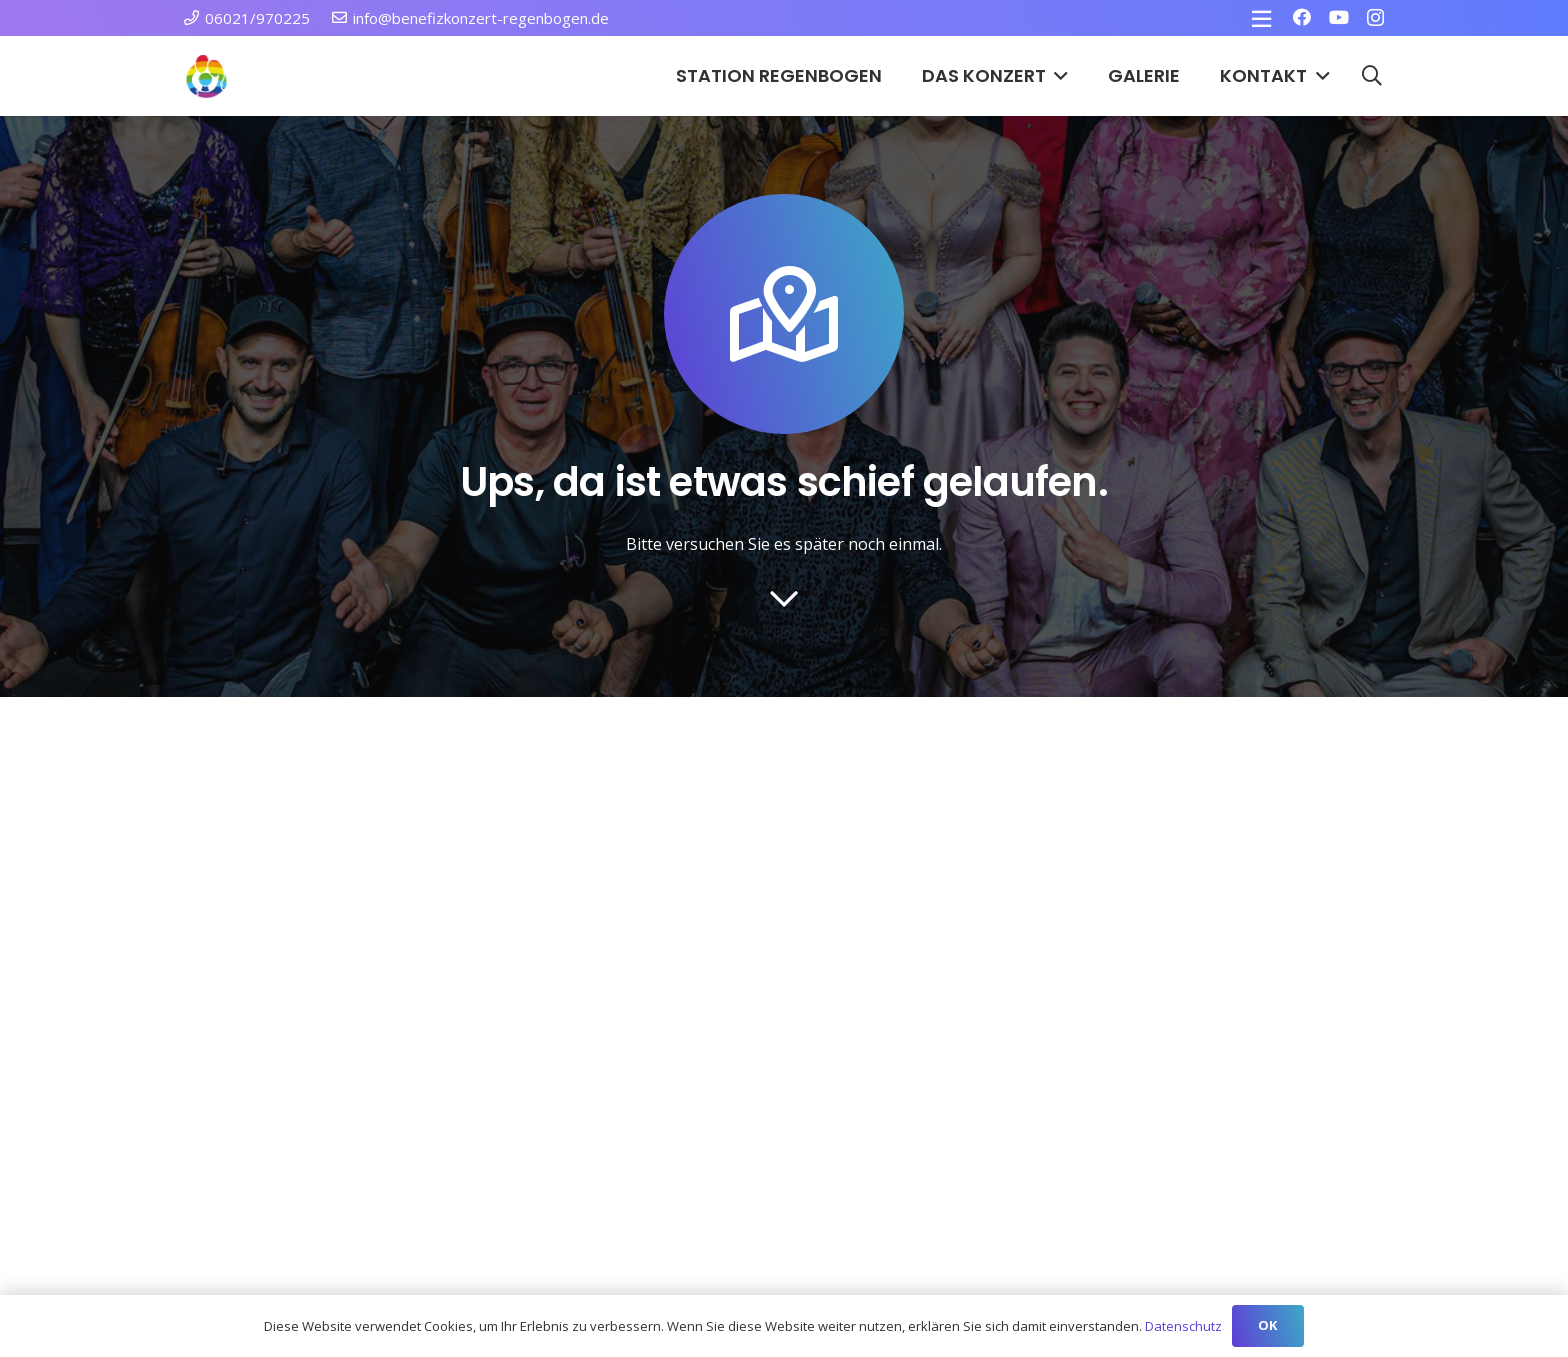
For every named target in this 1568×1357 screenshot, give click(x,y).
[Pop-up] (1261, 18)
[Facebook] (1302, 17)
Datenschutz (1183, 1326)
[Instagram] (1375, 18)
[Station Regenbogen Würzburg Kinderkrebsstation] (206, 76)
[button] (1057, 76)
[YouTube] (1339, 17)
